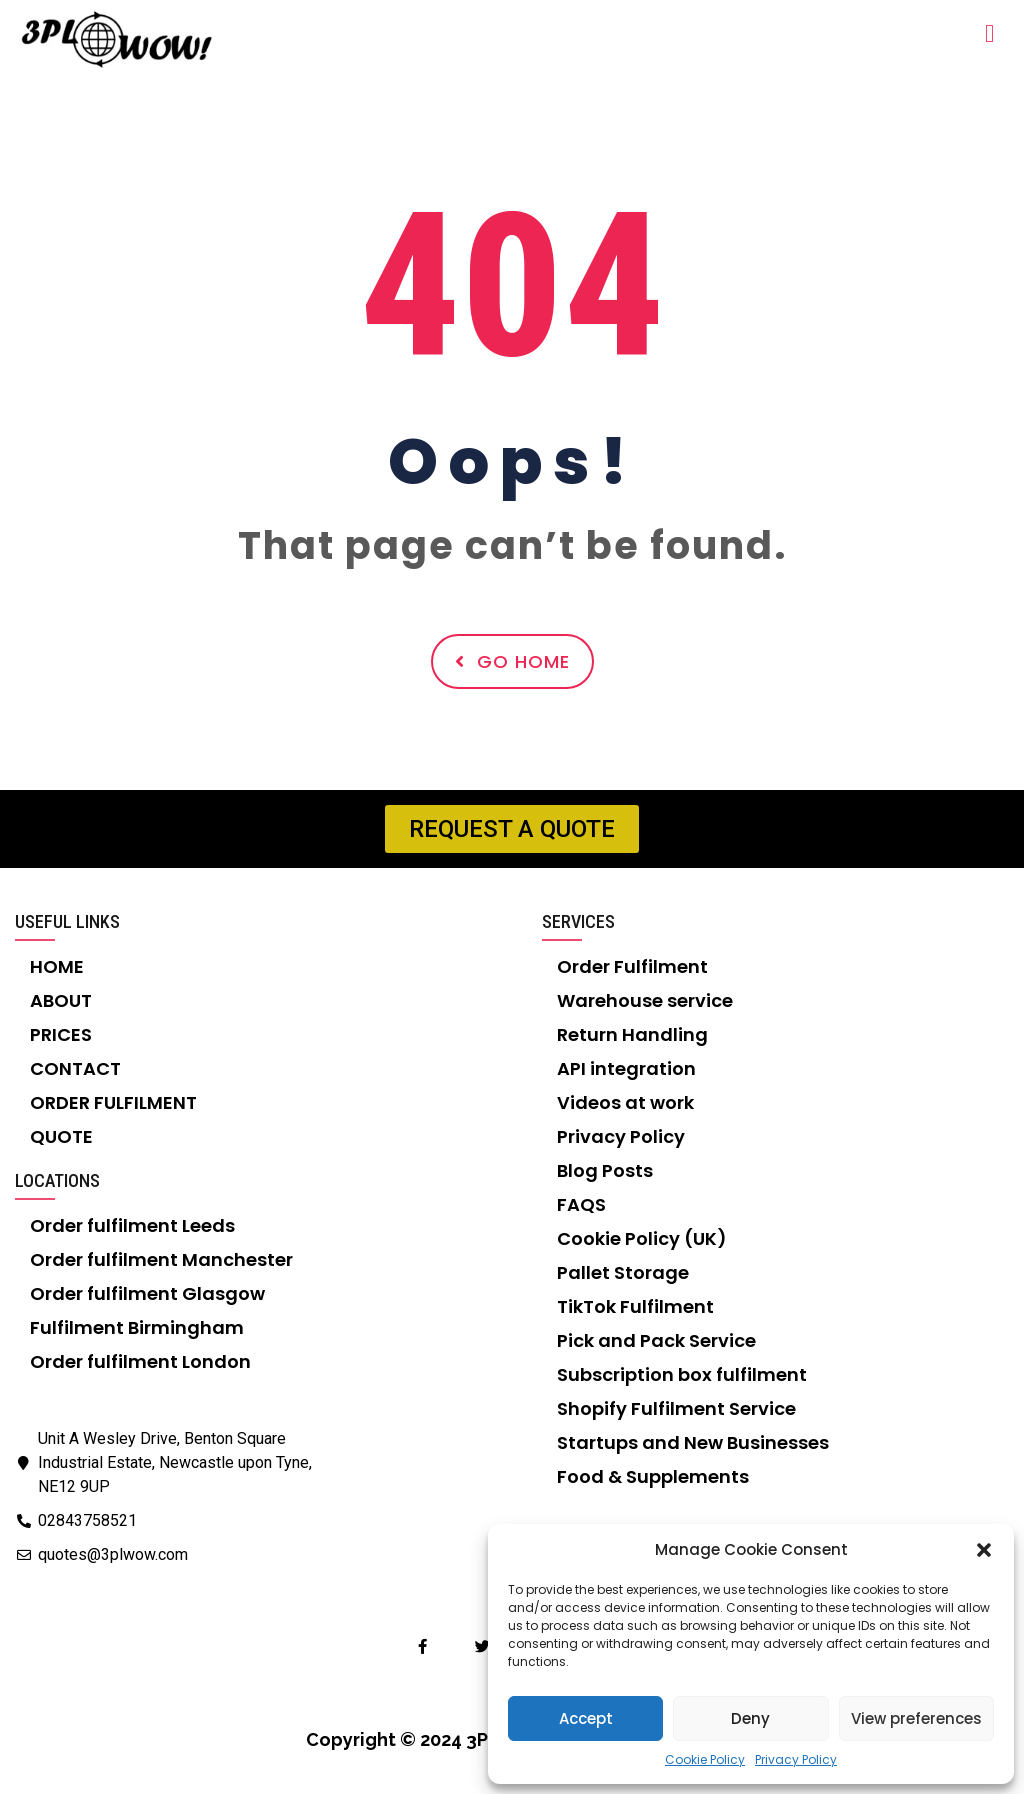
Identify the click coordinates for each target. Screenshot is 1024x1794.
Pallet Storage (623, 1272)
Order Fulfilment (632, 966)
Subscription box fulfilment (682, 1374)
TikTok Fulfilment (635, 1306)
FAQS (581, 1204)
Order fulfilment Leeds (132, 1225)
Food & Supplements (653, 1476)
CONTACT (75, 1068)
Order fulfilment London (140, 1361)
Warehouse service (645, 1000)
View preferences (916, 1718)
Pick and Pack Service (656, 1340)
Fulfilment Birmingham (137, 1327)
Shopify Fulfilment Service (676, 1408)
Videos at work (625, 1102)
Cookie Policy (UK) (642, 1238)
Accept (586, 1718)
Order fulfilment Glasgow (147, 1293)
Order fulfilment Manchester (161, 1259)
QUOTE (61, 1136)
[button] (984, 1550)
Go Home (512, 661)
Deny (750, 1718)
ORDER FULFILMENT (113, 1102)
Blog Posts (605, 1170)
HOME (57, 966)
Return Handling (632, 1034)
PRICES (61, 1034)
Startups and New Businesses (693, 1442)
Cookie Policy (705, 1759)
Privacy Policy (796, 1759)
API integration (626, 1068)
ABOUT (61, 1000)
